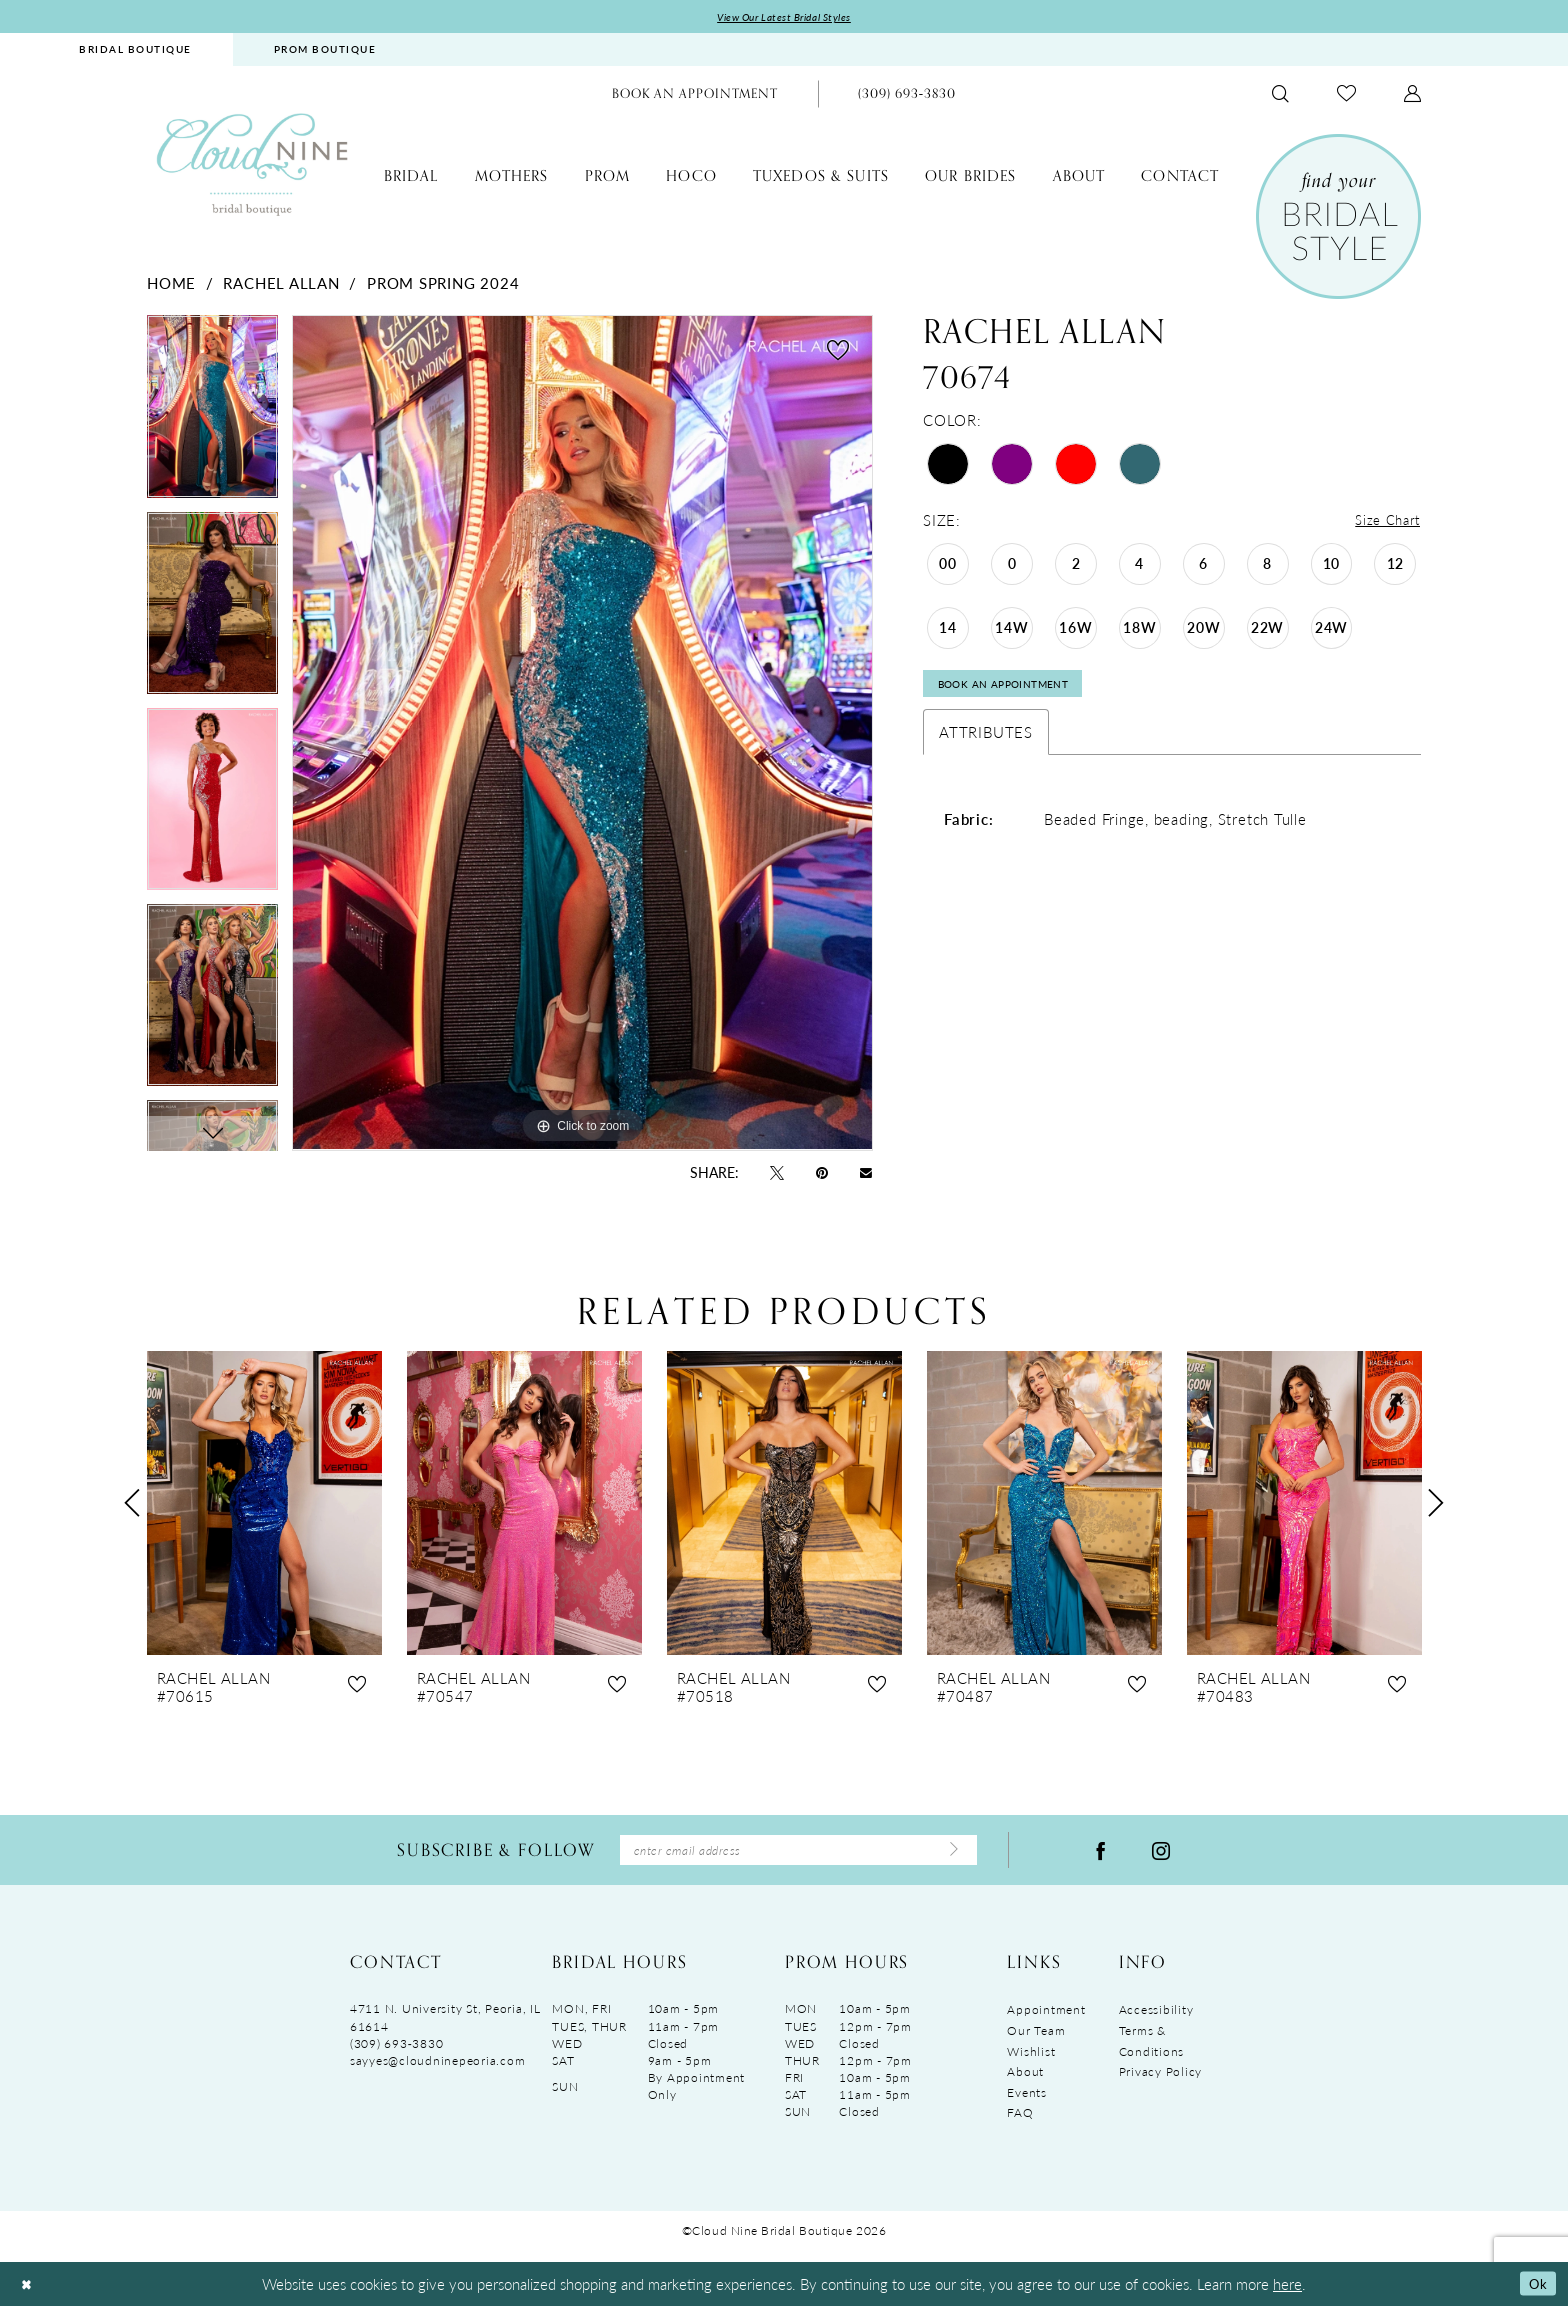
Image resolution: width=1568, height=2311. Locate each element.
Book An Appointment (1016, 691)
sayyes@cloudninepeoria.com (437, 2066)
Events (1026, 2098)
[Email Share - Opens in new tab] (866, 1173)
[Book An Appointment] (695, 95)
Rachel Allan (281, 284)
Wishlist (1031, 2057)
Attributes (986, 740)
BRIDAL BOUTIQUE (135, 51)
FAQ (1020, 2119)
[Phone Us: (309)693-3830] (907, 95)
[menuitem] (135, 51)
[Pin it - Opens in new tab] (822, 1173)
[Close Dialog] (29, 2289)
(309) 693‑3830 (396, 2049)
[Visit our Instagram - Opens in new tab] (1161, 1854)
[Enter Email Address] (798, 1854)
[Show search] (1280, 95)
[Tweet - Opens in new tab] (777, 1173)
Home (171, 284)
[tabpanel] (212, 415)
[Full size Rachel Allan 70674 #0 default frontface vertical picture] (582, 734)
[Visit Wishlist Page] (1346, 95)
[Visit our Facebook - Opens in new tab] (1101, 1854)
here (1287, 2288)
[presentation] (264, 1505)
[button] (1412, 95)
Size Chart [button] (1383, 522)
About (1025, 2078)
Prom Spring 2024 (443, 284)
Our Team (1036, 2036)
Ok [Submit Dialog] (1535, 2288)
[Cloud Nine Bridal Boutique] (252, 165)
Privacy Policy (1160, 2078)
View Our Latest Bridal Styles (784, 17)
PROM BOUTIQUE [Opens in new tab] (325, 51)
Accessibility (1156, 2016)
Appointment (1046, 2016)
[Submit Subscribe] (951, 1854)
